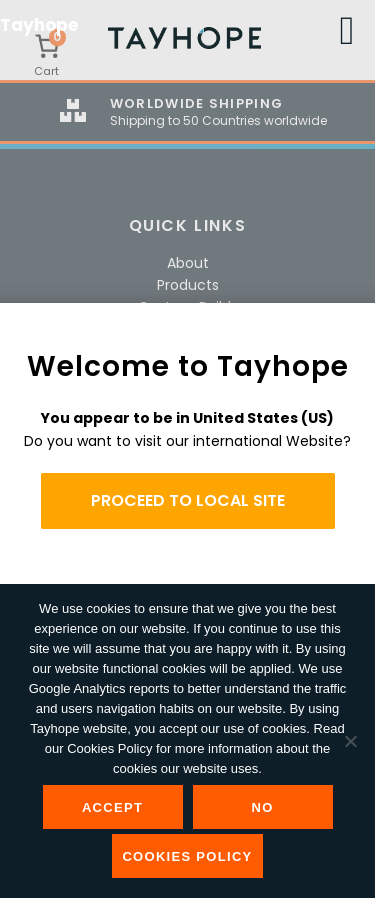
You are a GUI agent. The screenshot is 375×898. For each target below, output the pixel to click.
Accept (112, 807)
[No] (350, 741)
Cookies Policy (187, 856)
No (262, 807)
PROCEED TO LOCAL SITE (188, 500)
